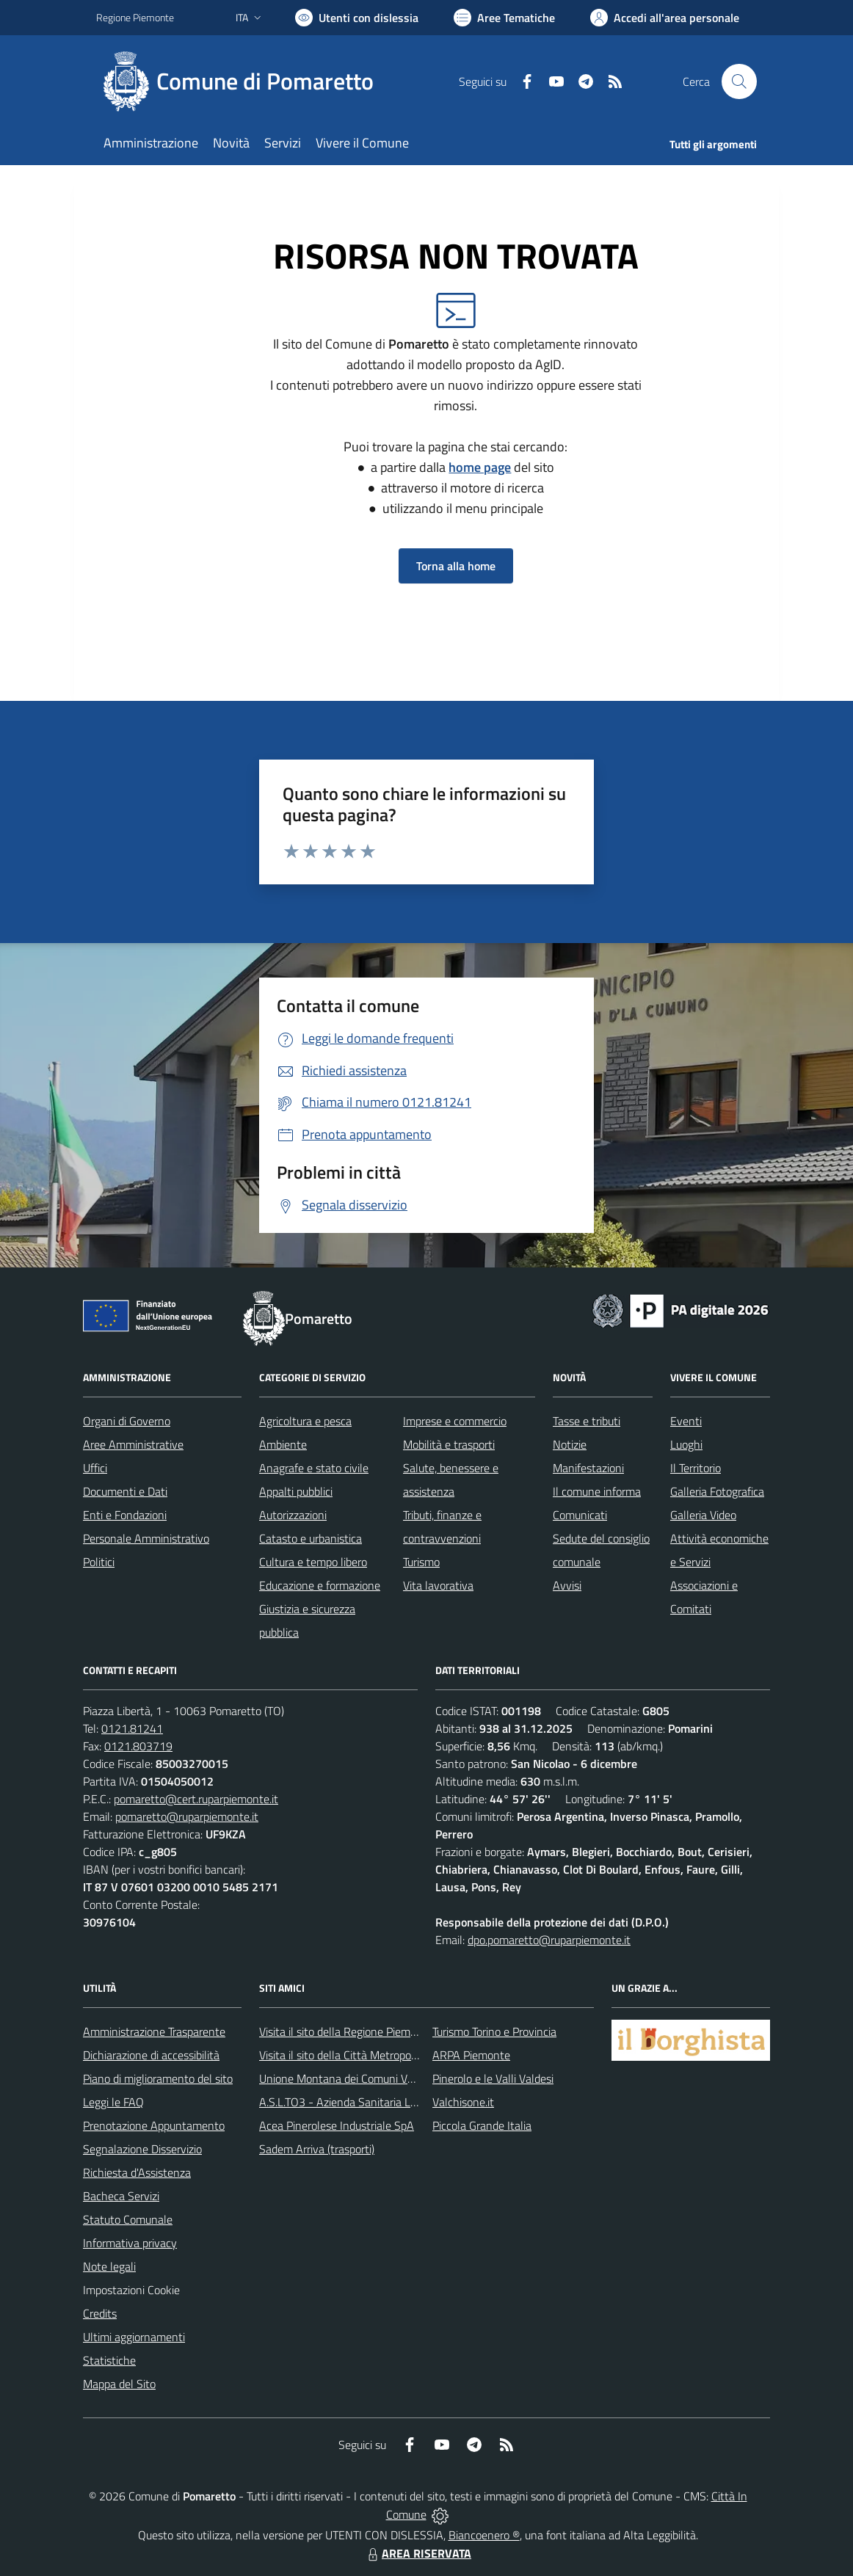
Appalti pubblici (296, 1491)
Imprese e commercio (455, 1421)
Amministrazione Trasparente (154, 2031)
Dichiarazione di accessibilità (151, 2055)
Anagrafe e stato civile (314, 1468)
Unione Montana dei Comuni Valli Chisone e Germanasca (397, 2078)
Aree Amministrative (133, 1444)
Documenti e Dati (125, 1491)
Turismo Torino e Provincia (494, 2031)
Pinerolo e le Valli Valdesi (492, 2078)
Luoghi (686, 1444)
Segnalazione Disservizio (142, 2149)
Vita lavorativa (438, 1585)
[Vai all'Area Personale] (665, 17)
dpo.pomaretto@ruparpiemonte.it (549, 1940)
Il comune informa (597, 1491)
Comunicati (580, 1515)
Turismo (421, 1562)
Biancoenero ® (484, 2535)
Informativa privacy (130, 2243)
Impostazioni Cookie (131, 2290)
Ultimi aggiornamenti (134, 2337)
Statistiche (109, 2360)
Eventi (686, 1421)
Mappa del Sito (119, 2384)
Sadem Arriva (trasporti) (316, 2149)
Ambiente (283, 1444)
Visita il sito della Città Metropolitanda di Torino (373, 2055)
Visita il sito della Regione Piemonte (346, 2031)
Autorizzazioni (293, 1515)
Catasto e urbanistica (310, 1538)
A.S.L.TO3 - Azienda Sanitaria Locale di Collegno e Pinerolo (401, 2102)
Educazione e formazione (319, 1585)
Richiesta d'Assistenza (137, 2172)
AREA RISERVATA (417, 2553)
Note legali (109, 2266)
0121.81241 (132, 1728)
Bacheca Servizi (121, 2196)
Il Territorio (695, 1468)
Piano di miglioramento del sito (158, 2078)
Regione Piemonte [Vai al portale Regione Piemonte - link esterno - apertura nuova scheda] (135, 17)
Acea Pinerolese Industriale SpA (336, 2125)
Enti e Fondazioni (125, 1515)
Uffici (95, 1468)
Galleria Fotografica (717, 1491)
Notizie (570, 1444)
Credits (100, 2313)
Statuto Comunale (128, 2219)
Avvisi (567, 1585)
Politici (99, 1562)
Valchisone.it (463, 2102)
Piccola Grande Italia (481, 2125)
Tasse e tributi (586, 1421)
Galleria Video (703, 1515)
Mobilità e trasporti (449, 1444)
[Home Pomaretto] (243, 81)
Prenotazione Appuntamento (154, 2125)
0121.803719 (138, 1746)
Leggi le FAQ (113, 2102)
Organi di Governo (126, 1421)
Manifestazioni (588, 1468)
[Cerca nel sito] (739, 81)
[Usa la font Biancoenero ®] (356, 17)
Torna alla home (456, 566)
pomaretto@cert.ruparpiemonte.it (196, 1799)
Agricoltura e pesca (305, 1421)
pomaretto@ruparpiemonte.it (186, 1816)
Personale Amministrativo (146, 1538)
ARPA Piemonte (471, 2055)
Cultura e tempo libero (313, 1562)
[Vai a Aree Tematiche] (504, 17)
